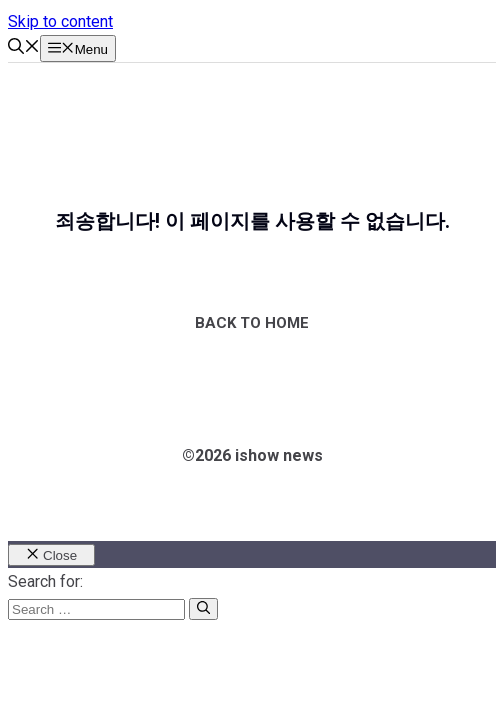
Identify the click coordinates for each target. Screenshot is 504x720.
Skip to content (60, 21)
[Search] (203, 609)
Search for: (45, 581)
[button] (24, 48)
